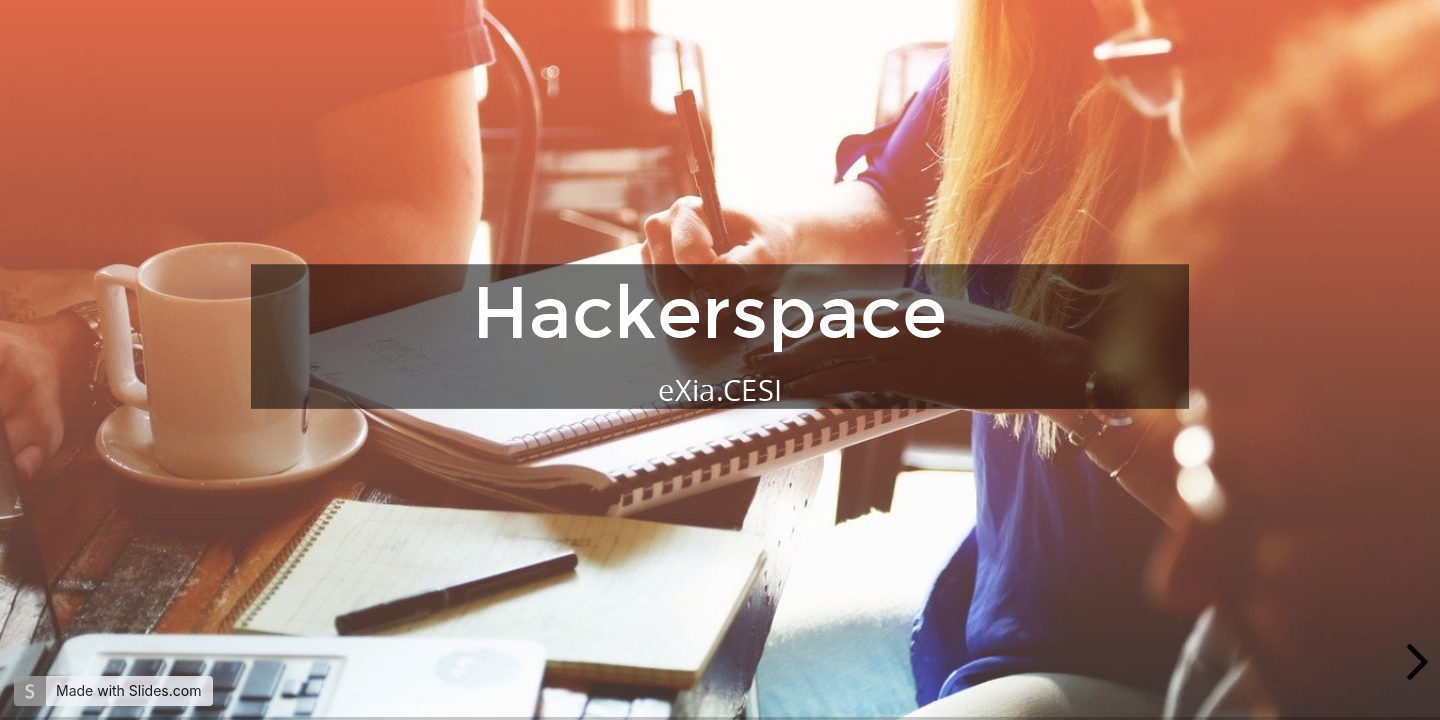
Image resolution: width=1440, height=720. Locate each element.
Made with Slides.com (128, 690)
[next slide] (1414, 662)
